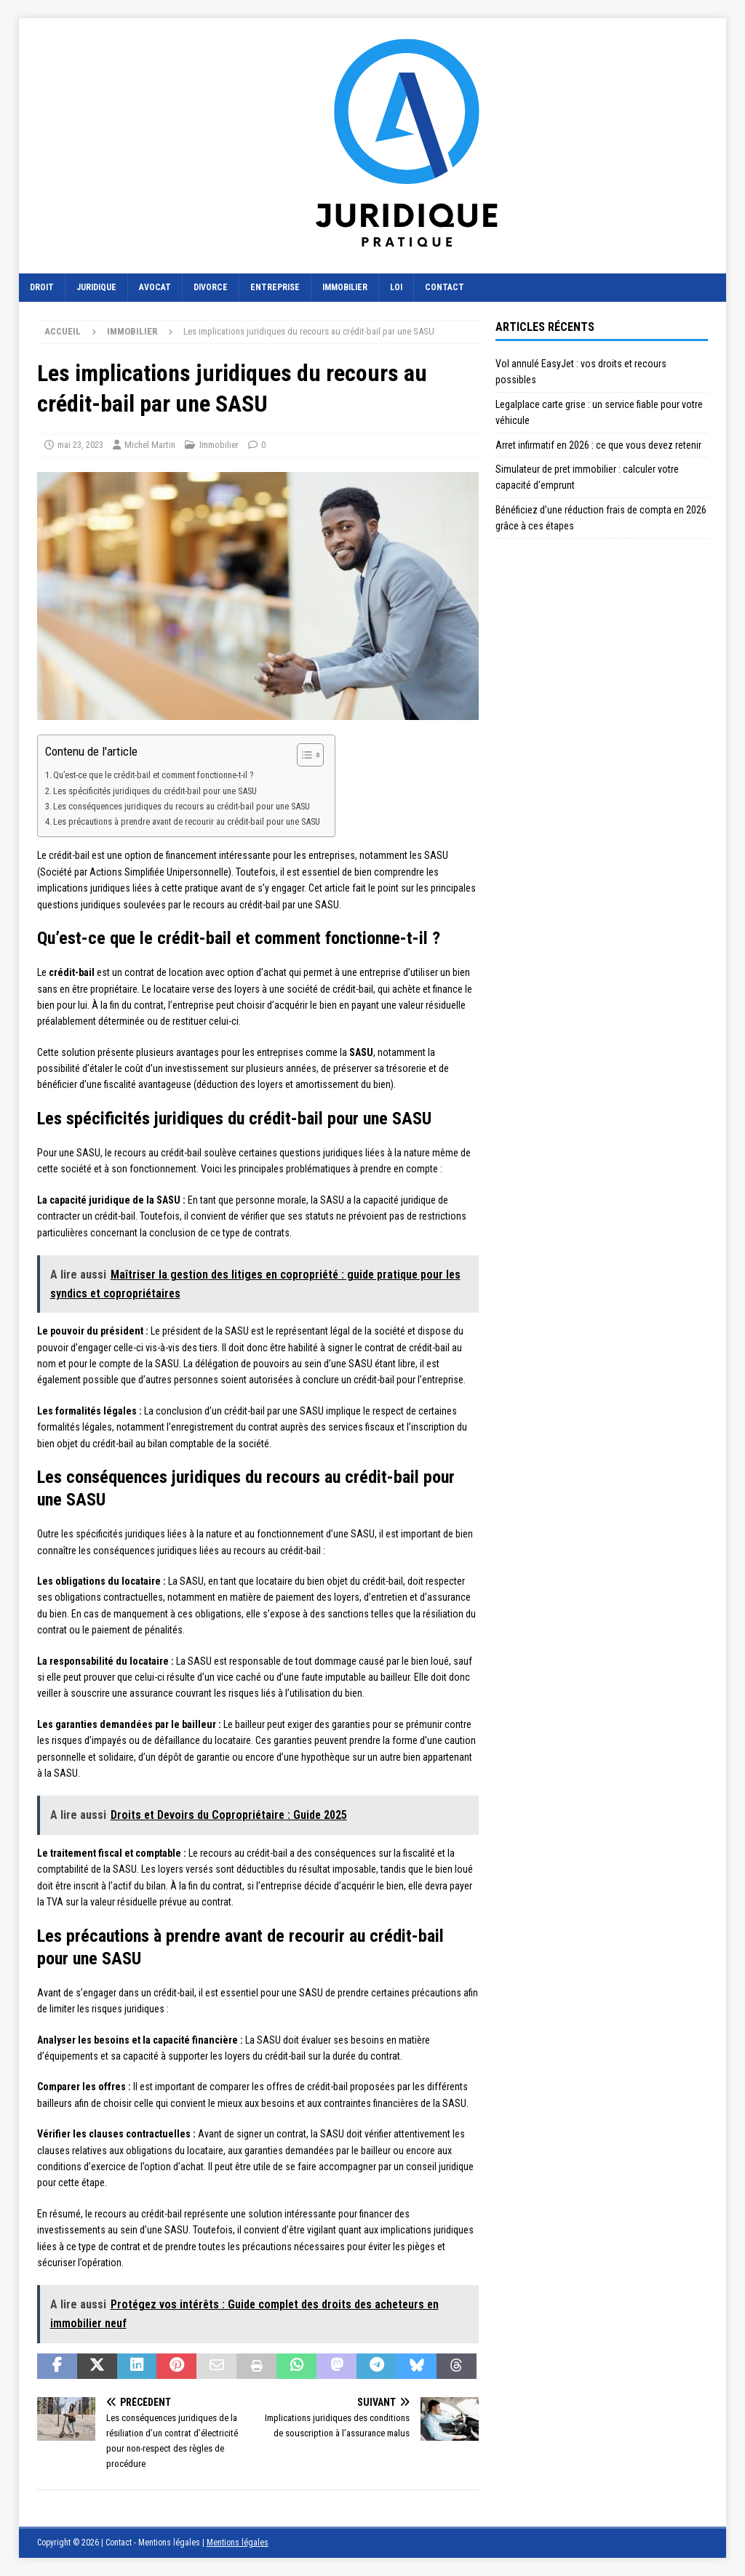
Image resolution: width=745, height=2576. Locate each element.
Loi (396, 287)
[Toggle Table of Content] (303, 755)
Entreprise (275, 287)
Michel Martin (149, 444)
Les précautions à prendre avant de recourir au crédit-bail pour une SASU (186, 821)
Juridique (96, 287)
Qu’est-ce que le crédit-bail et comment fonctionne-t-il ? (153, 774)
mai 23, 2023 (80, 444)
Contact (444, 287)
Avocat (155, 287)
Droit (42, 287)
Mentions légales (237, 2542)
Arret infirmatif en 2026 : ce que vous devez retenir (598, 445)
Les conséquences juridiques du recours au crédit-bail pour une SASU (181, 806)
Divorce (211, 287)
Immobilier (344, 287)
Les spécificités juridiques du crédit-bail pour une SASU (155, 790)
